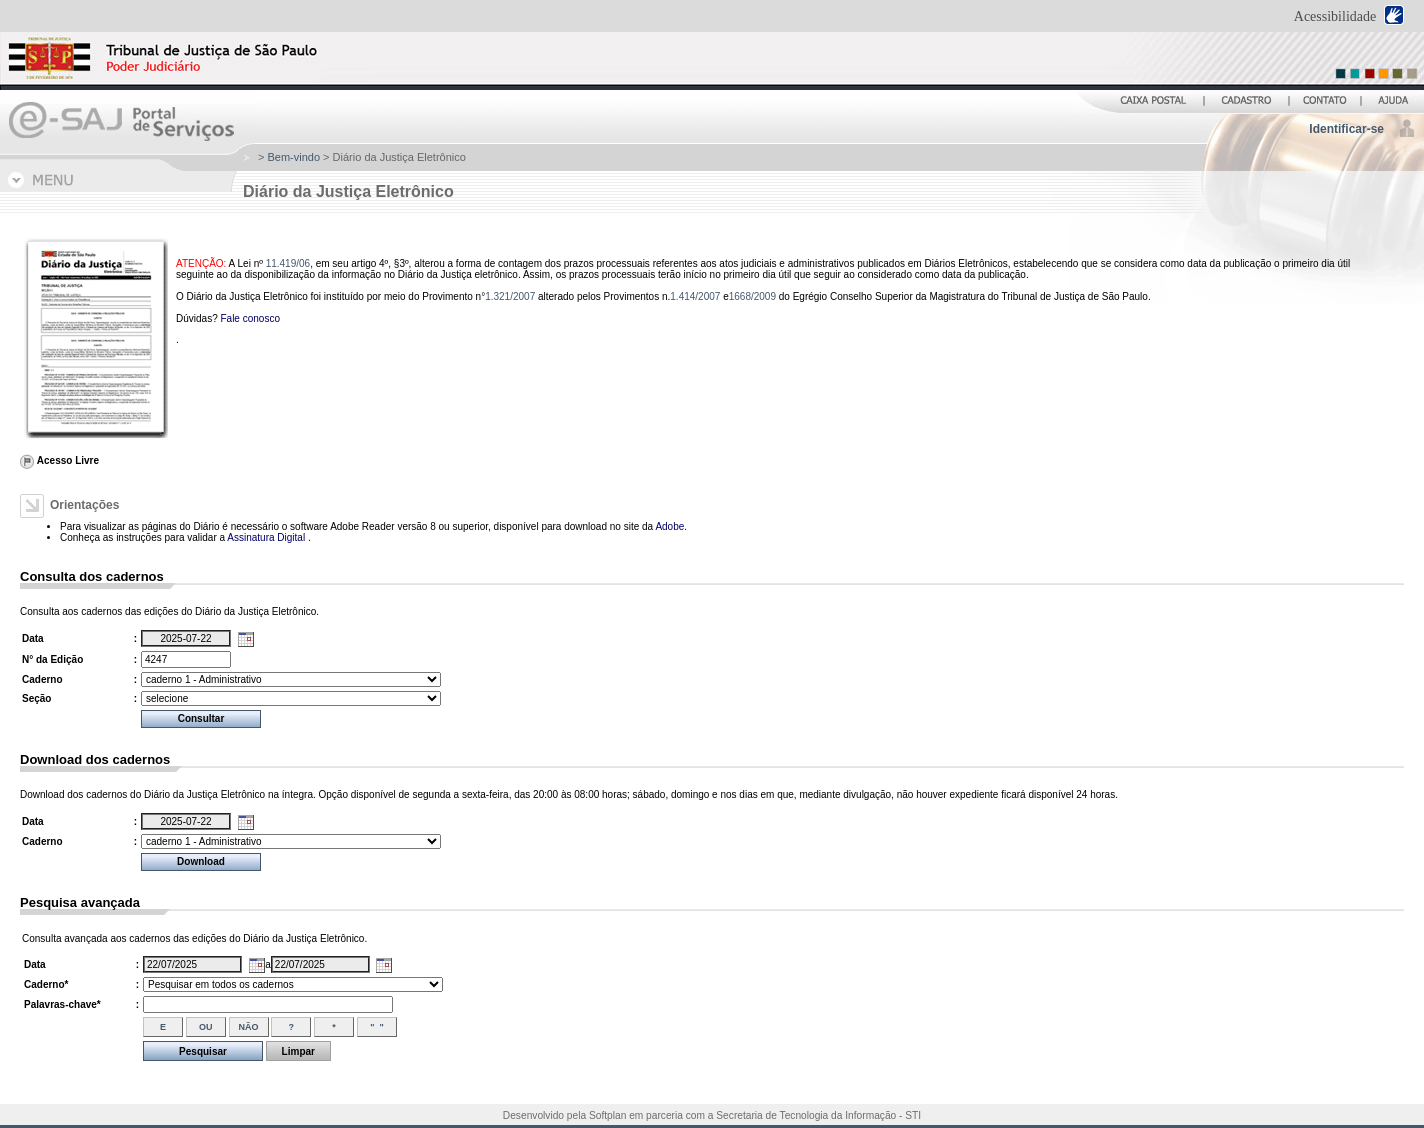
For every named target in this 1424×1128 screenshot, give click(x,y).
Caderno (42, 679)
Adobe (669, 526)
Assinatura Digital (267, 537)
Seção (36, 698)
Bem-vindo (293, 157)
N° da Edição (52, 659)
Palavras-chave (62, 1004)
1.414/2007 (695, 296)
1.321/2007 (510, 296)
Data (33, 638)
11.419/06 (288, 263)
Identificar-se (1346, 129)
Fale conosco (249, 318)
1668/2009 (752, 296)
